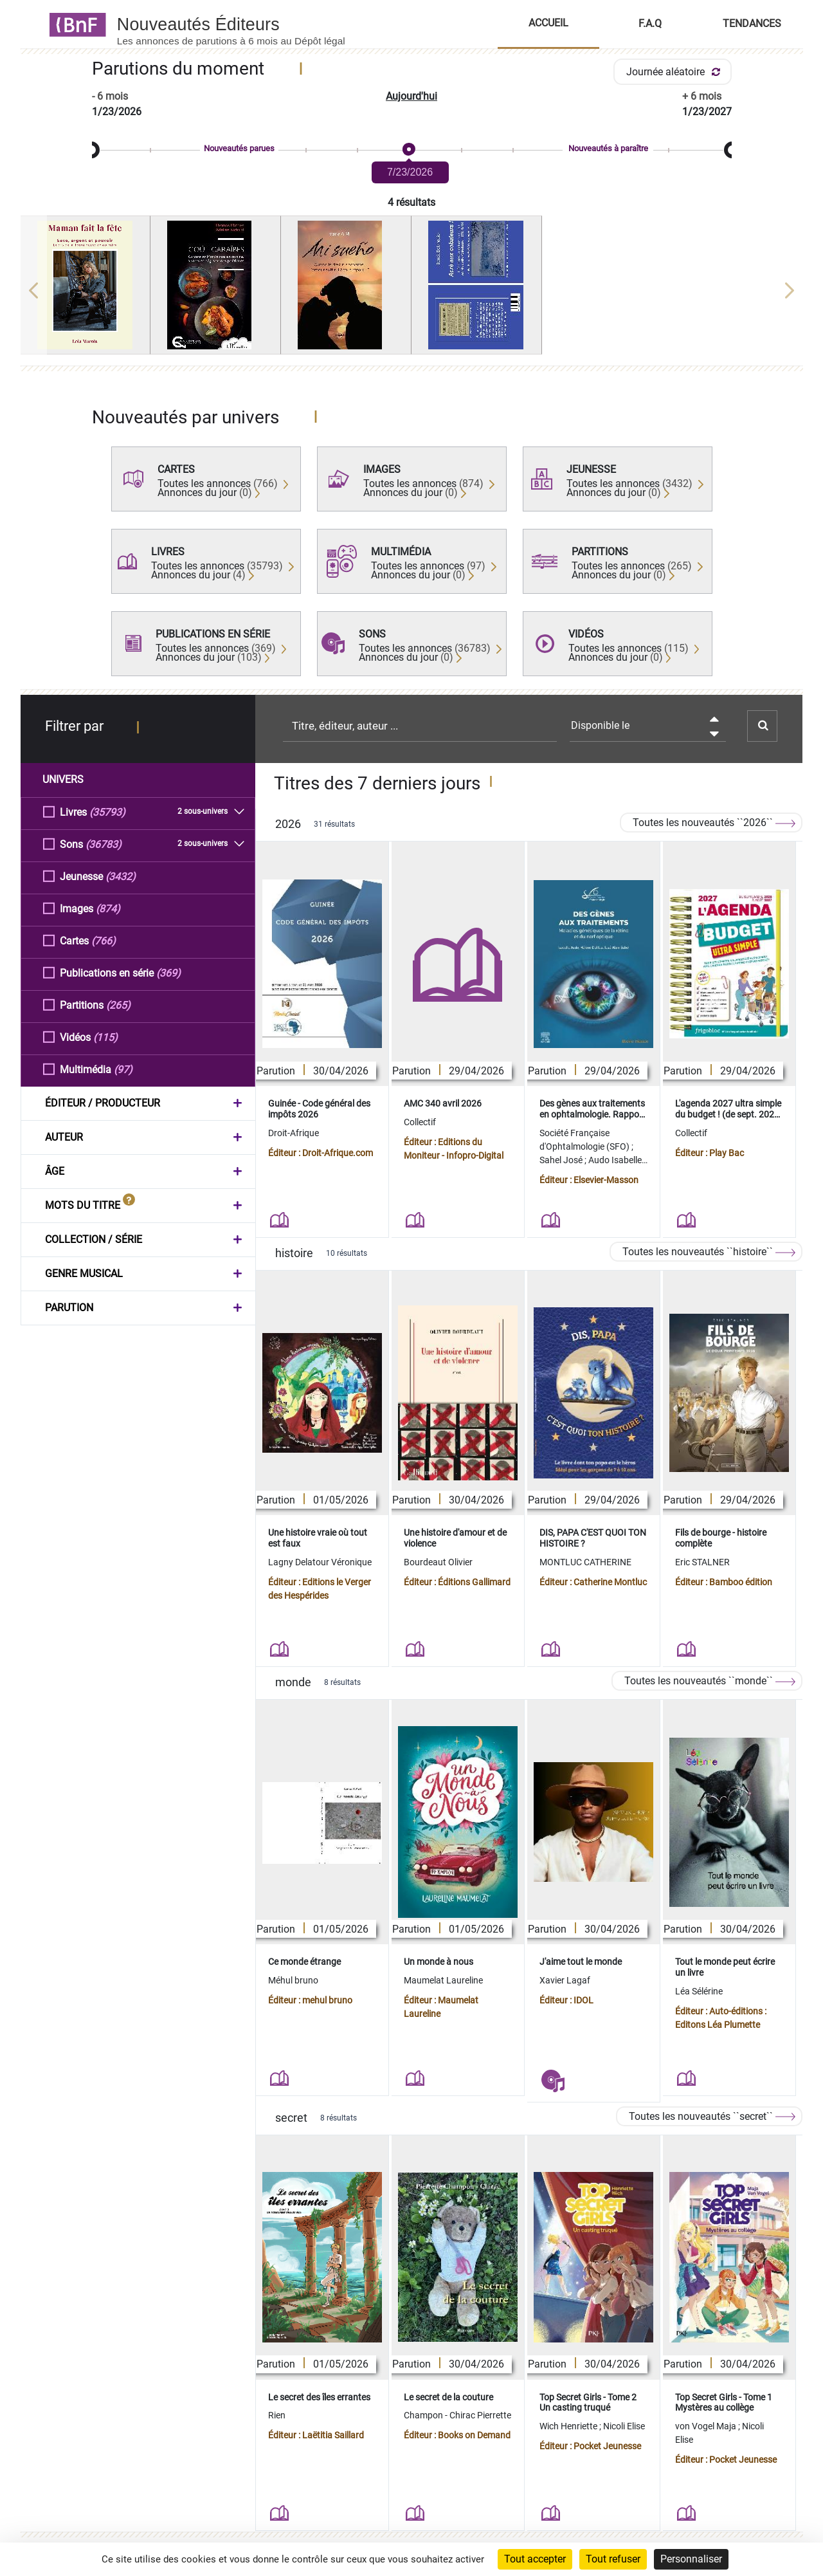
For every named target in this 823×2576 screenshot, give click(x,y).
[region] (412, 290)
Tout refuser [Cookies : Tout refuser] (613, 2559)
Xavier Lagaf (564, 1980)
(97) (123, 1069)
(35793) (107, 811)
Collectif (420, 1122)
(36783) (104, 844)
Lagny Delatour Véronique (320, 1562)
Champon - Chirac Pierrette (457, 2415)
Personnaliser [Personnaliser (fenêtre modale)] (691, 2559)
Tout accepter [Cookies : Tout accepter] (535, 2559)
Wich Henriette (569, 2426)
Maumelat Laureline (443, 1980)
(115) (105, 1037)
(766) (103, 940)
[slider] (411, 150)
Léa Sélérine (699, 1991)
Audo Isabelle (616, 1160)
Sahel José (561, 1160)
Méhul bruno (293, 1980)
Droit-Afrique (293, 1133)
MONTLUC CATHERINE (585, 1562)
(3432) (120, 876)
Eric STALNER (702, 1562)
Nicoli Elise (624, 2426)
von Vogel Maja (706, 2426)
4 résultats (411, 202)
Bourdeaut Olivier (438, 1562)
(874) (108, 908)
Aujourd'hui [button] (411, 96)
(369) (168, 972)
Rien (276, 2415)
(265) (118, 1004)
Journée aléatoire (675, 71)
